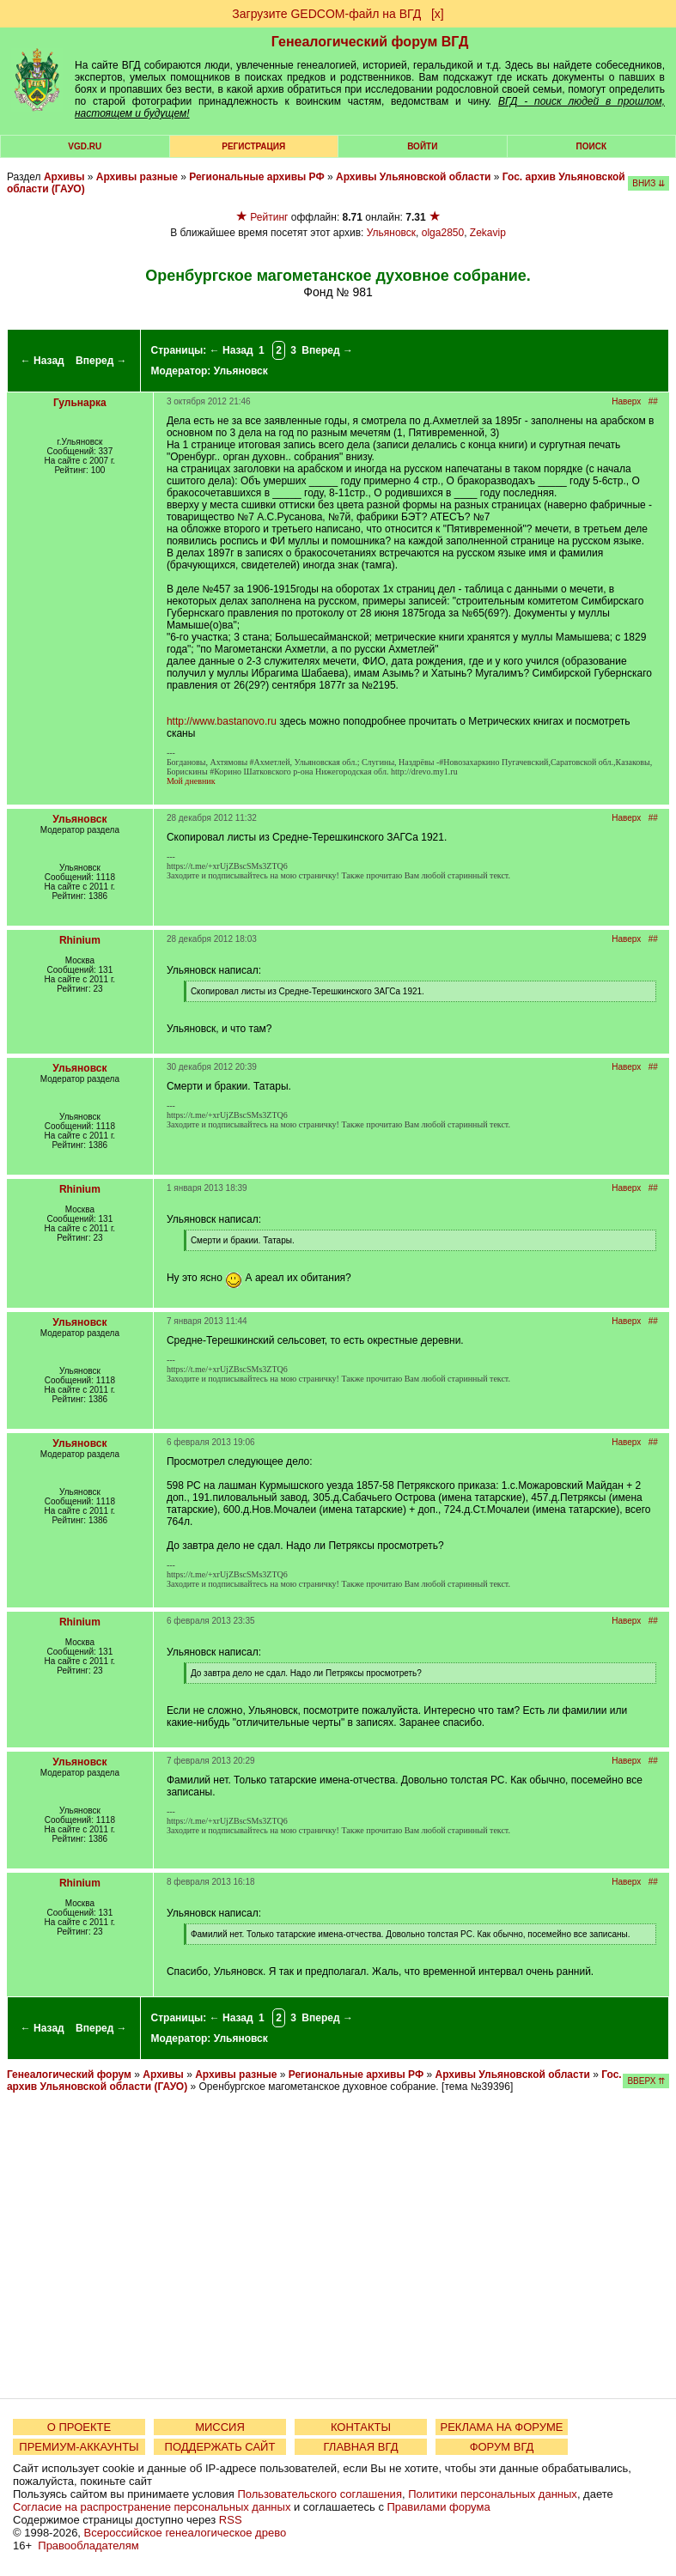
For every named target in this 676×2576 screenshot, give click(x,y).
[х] (437, 14)
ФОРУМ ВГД (502, 2446)
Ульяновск (391, 233)
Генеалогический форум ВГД (370, 41)
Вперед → (101, 361)
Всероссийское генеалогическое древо (185, 2532)
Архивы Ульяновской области (413, 177)
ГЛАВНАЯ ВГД (361, 2446)
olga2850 (443, 233)
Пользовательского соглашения (319, 2494)
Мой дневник (191, 781)
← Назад (42, 361)
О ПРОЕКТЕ (79, 2427)
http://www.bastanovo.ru (222, 721)
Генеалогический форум (69, 2075)
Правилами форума (438, 2506)
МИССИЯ (220, 2427)
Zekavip (488, 233)
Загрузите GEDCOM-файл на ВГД (326, 14)
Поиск (591, 146)
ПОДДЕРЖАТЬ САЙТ (220, 2446)
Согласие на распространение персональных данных (151, 2506)
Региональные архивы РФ (256, 177)
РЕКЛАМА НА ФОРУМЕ (501, 2427)
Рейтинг (269, 217)
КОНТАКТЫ (361, 2427)
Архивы (64, 177)
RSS (230, 2519)
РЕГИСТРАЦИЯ (253, 146)
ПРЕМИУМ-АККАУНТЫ (78, 2446)
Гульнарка (80, 403)
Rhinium (79, 940)
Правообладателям (88, 2545)
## (653, 401)
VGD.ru (84, 146)
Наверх (626, 401)
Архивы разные (137, 177)
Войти (422, 146)
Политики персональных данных (492, 2494)
